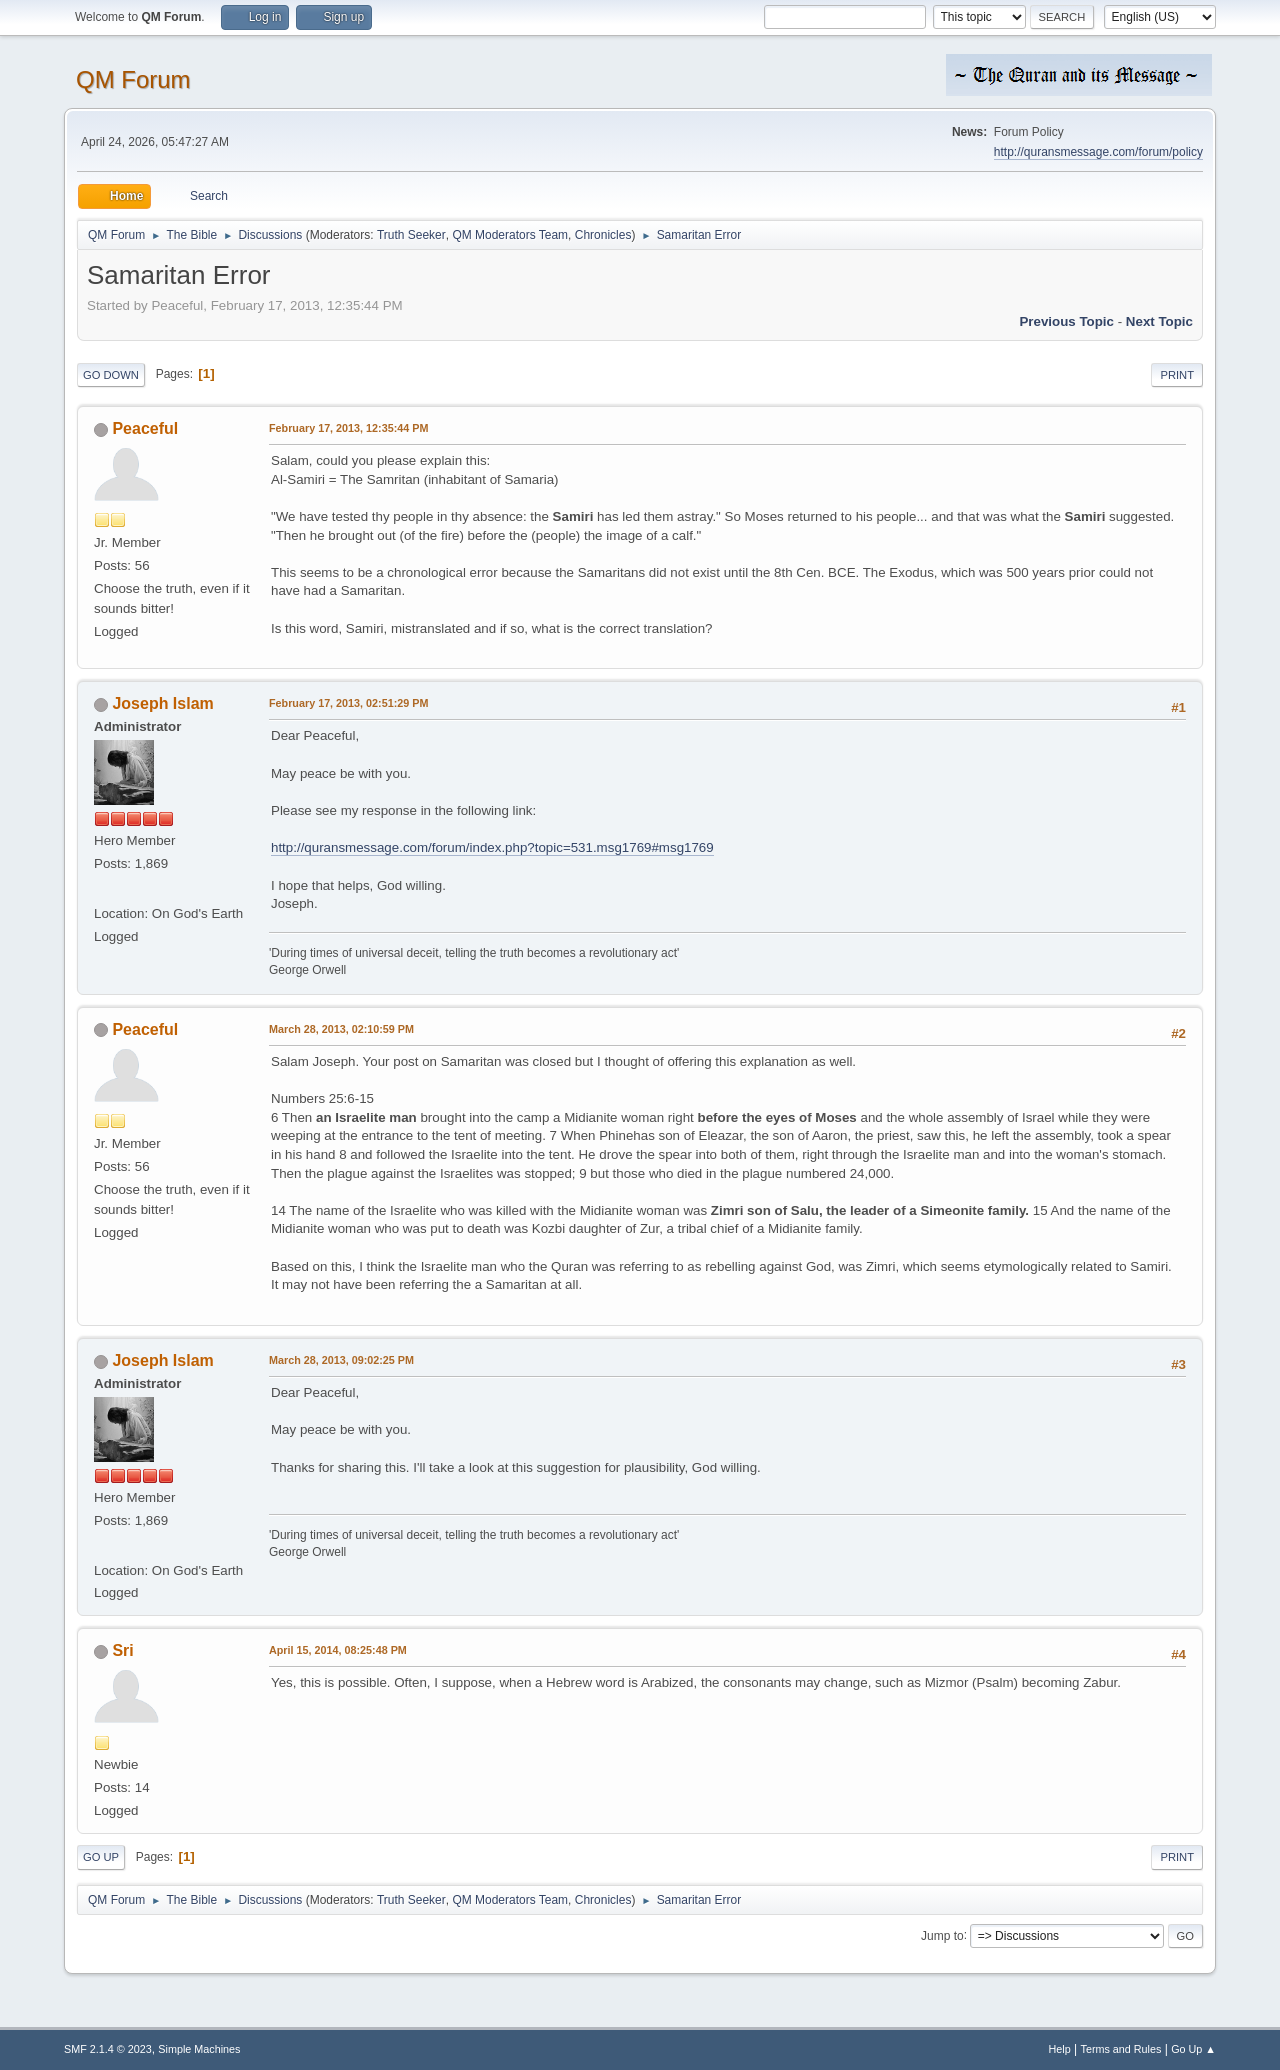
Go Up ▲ (1193, 2049)
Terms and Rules (1121, 2049)
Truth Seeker (411, 235)
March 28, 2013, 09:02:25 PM (341, 1360)
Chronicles (603, 235)
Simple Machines (199, 2049)
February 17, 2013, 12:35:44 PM (348, 428)
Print (1177, 375)
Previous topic (1066, 321)
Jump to (942, 1935)
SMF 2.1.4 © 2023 (108, 2049)
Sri (122, 1650)
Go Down (111, 375)
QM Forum (133, 79)
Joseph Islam (162, 703)
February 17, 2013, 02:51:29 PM (348, 703)
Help (1060, 2049)
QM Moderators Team (510, 235)
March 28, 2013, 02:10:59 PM (341, 1029)
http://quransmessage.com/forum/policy (1098, 152)
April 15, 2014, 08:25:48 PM (338, 1650)
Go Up (101, 1857)
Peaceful (145, 428)
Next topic (1159, 321)
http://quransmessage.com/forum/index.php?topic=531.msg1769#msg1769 (492, 847)
